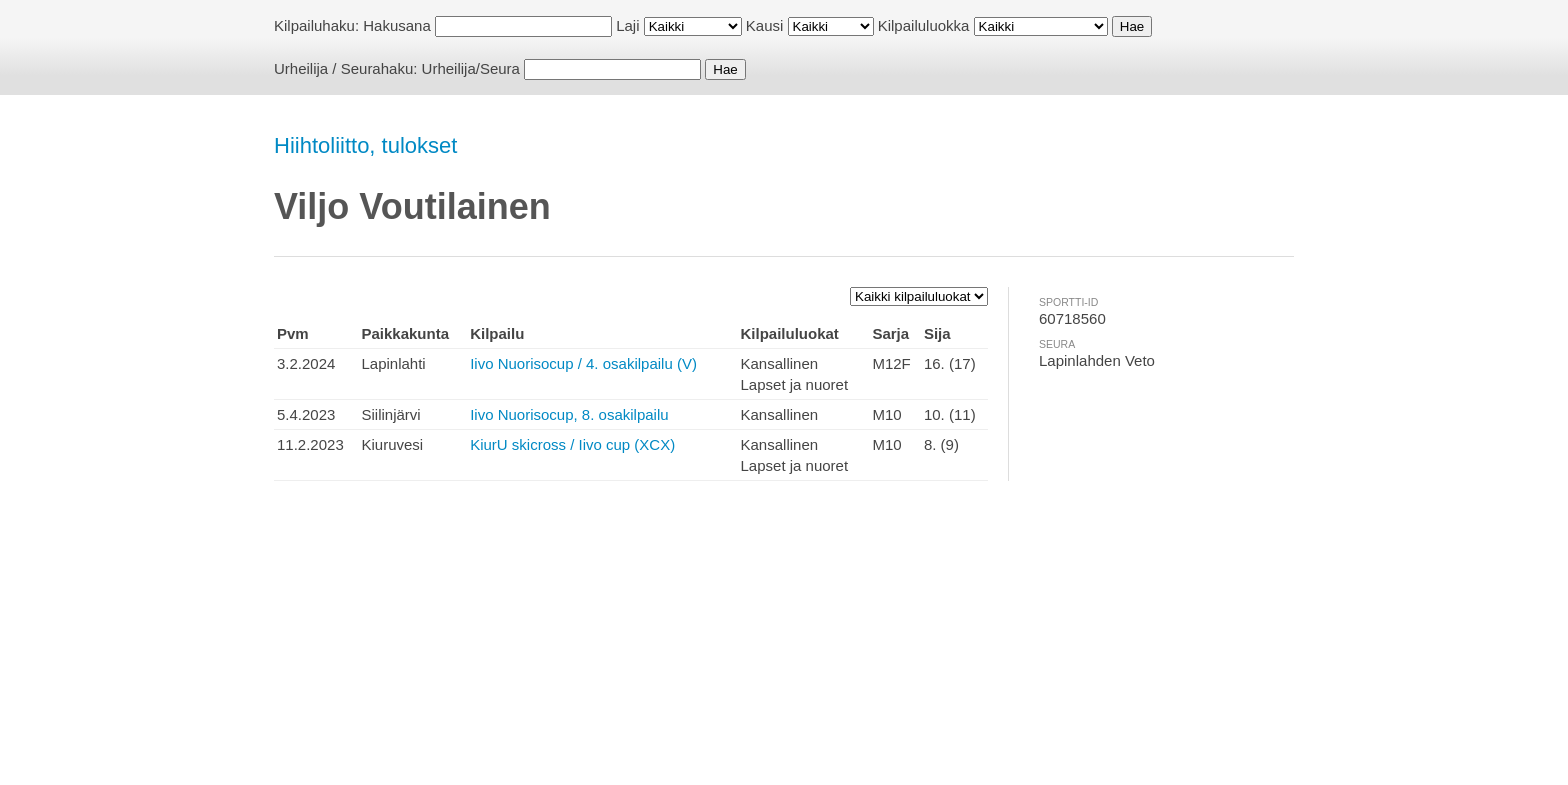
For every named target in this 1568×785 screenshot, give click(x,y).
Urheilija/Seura (471, 68)
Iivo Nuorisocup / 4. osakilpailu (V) (583, 363)
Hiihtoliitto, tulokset (365, 145)
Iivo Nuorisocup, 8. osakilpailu (569, 414)
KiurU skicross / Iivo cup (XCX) (572, 444)
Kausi (765, 25)
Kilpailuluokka (924, 25)
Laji (627, 25)
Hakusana (397, 25)
